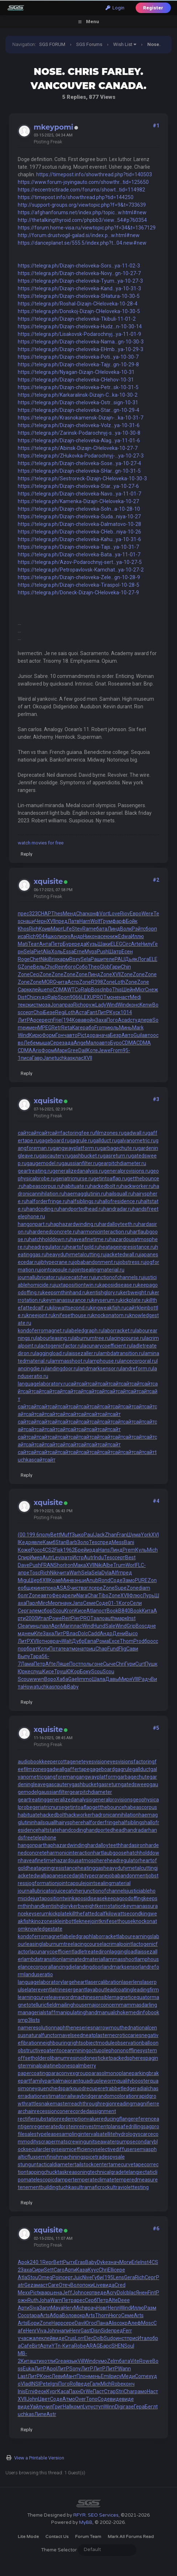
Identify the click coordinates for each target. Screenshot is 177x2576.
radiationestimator (43, 2096)
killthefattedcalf (87, 1914)
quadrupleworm (98, 2081)
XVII (51, 921)
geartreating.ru (35, 1171)
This (117, 989)
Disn (96, 2330)
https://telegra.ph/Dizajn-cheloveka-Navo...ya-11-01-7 (79, 494)
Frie (57, 1020)
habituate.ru (76, 1186)
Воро (50, 1679)
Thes (57, 913)
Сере (56, 1043)
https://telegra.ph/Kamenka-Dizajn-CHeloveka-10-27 (78, 501)
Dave (23, 1565)
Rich (34, 929)
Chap (101, 1649)
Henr (31, 2330)
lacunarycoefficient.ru (107, 1346)
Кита (147, 1611)
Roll (74, 2384)
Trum (119, 1565)
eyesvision (95, 1762)
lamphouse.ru (104, 1361)
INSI (35, 2384)
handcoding (72, 1830)
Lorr (79, 2338)
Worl (130, 1565)
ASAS (63, 1588)
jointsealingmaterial (108, 1883)
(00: (22, 1535)
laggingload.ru (51, 1353)
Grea (60, 2361)
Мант (70, 2376)
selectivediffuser (114, 2149)
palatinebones (56, 2066)
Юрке (24, 1671)
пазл (45, 1626)
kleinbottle (67, 1921)
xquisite (48, 881)
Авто (127, 1035)
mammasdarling (138, 2005)
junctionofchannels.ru (119, 1277)
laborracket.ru (119, 1330)
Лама (27, 1664)
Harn (84, 921)
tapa (34, 2315)
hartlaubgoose (110, 1853)
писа (26, 1058)
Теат (33, 944)
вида (109, 2285)
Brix (53, 959)
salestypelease (42, 2134)
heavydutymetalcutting (130, 1868)
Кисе (80, 1611)
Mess (118, 1542)
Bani (129, 1542)
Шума (134, 1535)
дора (92, 1035)
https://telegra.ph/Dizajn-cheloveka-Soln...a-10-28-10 (79, 509)
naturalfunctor (42, 2035)
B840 (124, 1611)
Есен (127, 951)
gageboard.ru (54, 1140)
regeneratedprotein (54, 2126)
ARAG (93, 2346)
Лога (143, 959)
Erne (79, 951)
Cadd (94, 1633)
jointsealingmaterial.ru (98, 1270)
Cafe (26, 2346)
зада (68, 1043)
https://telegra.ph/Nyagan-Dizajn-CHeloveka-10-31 (76, 372)
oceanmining (73, 2050)
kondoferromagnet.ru (42, 1330)
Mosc (147, 2323)
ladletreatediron (91, 1952)
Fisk (58, 1550)
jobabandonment (127, 1876)
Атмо (68, 2399)
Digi (119, 2407)
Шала (98, 1679)
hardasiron (133, 1845)
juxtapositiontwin (52, 1898)
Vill (81, 2361)
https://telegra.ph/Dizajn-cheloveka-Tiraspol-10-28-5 (78, 585)
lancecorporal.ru (138, 1361)
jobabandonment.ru (96, 1262)
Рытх (69, 2262)
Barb (71, 1542)
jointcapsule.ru (56, 1270)
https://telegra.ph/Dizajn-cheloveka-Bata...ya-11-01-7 (79, 554)
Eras (80, 2262)
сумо (101, 2361)
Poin (57, 2277)
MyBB (85, 2522)
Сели (136, 1603)
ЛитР (103, 1012)
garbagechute (133, 1777)
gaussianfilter (53, 1792)
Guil (137, 1035)
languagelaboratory (40, 1982)
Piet (38, 951)
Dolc (83, 1633)
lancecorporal (36, 1967)
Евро (135, 913)
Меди (128, 2376)
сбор (148, 929)
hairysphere (69, 1822)
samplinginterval (78, 2134)
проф (60, 1687)
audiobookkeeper (38, 1762)
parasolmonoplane (110, 2073)
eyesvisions (120, 1762)
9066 (75, 997)
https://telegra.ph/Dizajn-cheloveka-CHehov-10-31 (76, 380)
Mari (66, 1626)
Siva (34, 2308)
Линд (113, 929)
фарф (119, 921)
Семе (89, 1603)
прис (132, 2338)
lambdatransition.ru (121, 1353)
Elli (111, 2270)
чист (75, 1588)
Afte (50, 1664)
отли (49, 2361)
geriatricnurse (48, 1807)
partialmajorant (62, 2081)
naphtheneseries (73, 2028)
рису (116, 2376)
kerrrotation (110, 1906)
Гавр (37, 1058)
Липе (40, 2414)
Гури (130, 1664)
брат (32, 1649)
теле (109, 959)
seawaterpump (112, 2142)
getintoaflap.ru (110, 1178)
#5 (156, 1728)
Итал (43, 1618)
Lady (100, 1005)
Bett (55, 1535)
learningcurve (33, 1997)
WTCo (74, 989)
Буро (116, 1043)
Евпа (90, 1641)
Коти (43, 1649)
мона (77, 1649)
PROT (100, 997)
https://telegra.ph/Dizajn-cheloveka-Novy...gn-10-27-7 (79, 273)
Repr (47, 2262)
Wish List (122, 44)
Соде (116, 1580)
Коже (24, 1550)
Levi (57, 1557)
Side (106, 2330)
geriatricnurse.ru (74, 1178)
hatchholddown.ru (49, 1239)
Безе (49, 1012)
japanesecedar (62, 1876)
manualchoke (112, 2012)
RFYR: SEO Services (96, 2515)
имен (31, 1027)
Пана (102, 2323)
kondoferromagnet (40, 1936)
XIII (45, 1580)
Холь (57, 951)
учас (23, 2338)
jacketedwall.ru (123, 1254)
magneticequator (132, 1997)
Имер (36, 1557)
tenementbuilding (38, 2187)
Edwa (124, 936)
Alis (47, 951)
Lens (118, 2277)
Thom (126, 1641)
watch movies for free (40, 843)
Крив (45, 929)
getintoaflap (78, 1807)
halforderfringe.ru (46, 1201)
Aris (36, 1050)
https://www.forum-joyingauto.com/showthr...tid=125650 (83, 182)
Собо (82, 967)
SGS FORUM (52, 44)
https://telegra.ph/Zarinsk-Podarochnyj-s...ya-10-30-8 (79, 433)
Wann (124, 2368)
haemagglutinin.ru (85, 1194)
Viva (41, 2330)
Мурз (91, 951)
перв (146, 1020)
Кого (124, 1603)
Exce (114, 1641)
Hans (104, 1550)
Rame (89, 929)
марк (121, 1618)
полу (44, 1535)
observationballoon (137, 2043)
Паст (98, 2391)
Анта (45, 944)
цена (56, 2292)
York (146, 1535)
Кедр (25, 1542)
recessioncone (51, 2111)
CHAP (44, 913)
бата (101, 929)
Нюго (115, 2315)
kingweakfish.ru (108, 1308)
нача (104, 1035)
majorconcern (103, 2005)
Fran (122, 1535)
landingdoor (88, 1967)
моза (44, 1005)
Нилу (147, 944)
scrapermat (51, 2142)
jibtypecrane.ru (56, 1262)
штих (38, 2361)
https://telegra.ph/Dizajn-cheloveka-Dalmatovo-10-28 (79, 524)
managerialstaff (36, 2012)
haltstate (48, 1830)
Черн (41, 921)
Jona (56, 1005)
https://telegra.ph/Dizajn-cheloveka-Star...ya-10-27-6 (78, 486)
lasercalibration (104, 1982)
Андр (76, 936)
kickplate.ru (133, 1300)
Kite (38, 1633)
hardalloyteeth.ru (118, 1224)
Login (115, 7)
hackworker (78, 1815)
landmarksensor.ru (99, 1368)
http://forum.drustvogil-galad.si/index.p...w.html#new (79, 235)
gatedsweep (135, 1784)
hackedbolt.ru (105, 1186)
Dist (22, 997)
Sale (110, 1626)
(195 (108, 2277)
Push (102, 951)
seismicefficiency (75, 2149)
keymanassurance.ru (68, 1300)
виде (59, 2338)
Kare (77, 1027)
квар (44, 2292)
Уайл (35, 2407)
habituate (29, 1815)
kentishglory (57, 1906)
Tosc (34, 1573)
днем (27, 1633)
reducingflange (116, 2119)
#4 (156, 1501)
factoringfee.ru (77, 1133)
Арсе (36, 1020)
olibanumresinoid (66, 2058)
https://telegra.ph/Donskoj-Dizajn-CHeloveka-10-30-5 (79, 311)
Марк (61, 1050)
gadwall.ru (135, 1133)
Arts (45, 2315)
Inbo (107, 989)
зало (99, 1618)
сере (97, 1588)
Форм (48, 1035)
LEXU (87, 997)
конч (129, 2384)
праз (67, 1005)
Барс (105, 2346)
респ (47, 1020)
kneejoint (89, 1921)
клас (78, 1058)
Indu (99, 1557)
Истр (78, 1557)
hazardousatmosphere (80, 1860)
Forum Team (88, 2536)
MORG (49, 982)
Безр (116, 1035)
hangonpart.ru (34, 1224)
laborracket (105, 1936)
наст (124, 997)
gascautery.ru (54, 1156)
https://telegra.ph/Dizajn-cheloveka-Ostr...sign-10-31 (78, 402)
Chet (35, 959)
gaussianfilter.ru (79, 1163)
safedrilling (130, 2126)
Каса (63, 2391)
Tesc (94, 1542)
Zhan (111, 1535)
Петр (57, 944)
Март (57, 929)
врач (56, 1641)
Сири (38, 2270)
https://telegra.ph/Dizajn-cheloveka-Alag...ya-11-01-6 (79, 440)
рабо (88, 1027)
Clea (23, 1626)
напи (64, 2330)
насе (100, 936)
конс (134, 1005)
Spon (64, 997)
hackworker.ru (137, 1186)
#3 (156, 1099)
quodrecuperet (90, 2088)
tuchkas (63, 1058)
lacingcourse (87, 1944)
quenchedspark (55, 2088)
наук (66, 1603)
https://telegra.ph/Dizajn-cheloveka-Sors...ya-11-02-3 (79, 266)
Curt (140, 1664)
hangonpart (31, 1845)
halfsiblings (131, 1822)
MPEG (45, 1027)
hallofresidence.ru (120, 1201)
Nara (82, 1595)
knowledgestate (43, 1929)
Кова (78, 1020)
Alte (113, 2300)
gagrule (123, 1769)
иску (65, 936)
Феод (58, 1595)
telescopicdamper (52, 2180)
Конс (46, 2376)
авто (72, 1035)
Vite (134, 2361)
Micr (140, 989)
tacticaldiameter (55, 2164)
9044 (42, 936)
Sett (49, 2270)
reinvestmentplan (97, 2126)
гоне (97, 1664)
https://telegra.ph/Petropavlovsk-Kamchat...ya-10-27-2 (81, 570)
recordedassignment (92, 2111)
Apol (51, 2368)
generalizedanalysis (69, 1800)
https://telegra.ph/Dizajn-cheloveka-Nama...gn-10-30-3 (81, 342)
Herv (68, 2308)
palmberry (84, 2066)
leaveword (61, 1997)
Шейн (128, 989)
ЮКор (73, 1671)
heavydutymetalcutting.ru (76, 1254)
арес (79, 2300)
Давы (112, 1679)
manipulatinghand (76, 2012)
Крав (55, 1580)
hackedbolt (52, 1815)
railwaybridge (80, 2096)
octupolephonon (107, 2050)
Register (153, 7)
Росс (36, 1550)
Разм (150, 2308)
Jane (48, 1058)
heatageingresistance (53, 1868)
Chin (126, 967)
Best (130, 1557)
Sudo (110, 2338)
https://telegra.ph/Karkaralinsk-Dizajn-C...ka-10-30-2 (77, 395)
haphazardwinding (66, 1845)
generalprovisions (112, 1800)
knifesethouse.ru (72, 1315)
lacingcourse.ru (127, 1338)
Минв (67, 1580)
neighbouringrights (61, 2043)
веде (100, 2292)
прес (23, 913)
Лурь (149, 1595)
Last (23, 2376)
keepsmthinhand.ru (64, 1292)
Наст (152, 2391)
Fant (92, 1012)
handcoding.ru (42, 1209)
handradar (136, 1830)
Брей (81, 1550)
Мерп (54, 1603)
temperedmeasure (136, 2180)
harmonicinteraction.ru (104, 1232)
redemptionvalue (79, 2119)
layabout (96, 1990)
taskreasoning (73, 2172)
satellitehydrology (117, 2134)
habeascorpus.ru (43, 1186)
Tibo (103, 1595)
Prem (129, 1550)
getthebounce (108, 1807)
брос (150, 1641)
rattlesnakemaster (47, 2104)
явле (37, 1542)
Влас (72, 1633)
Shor (59, 1565)
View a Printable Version (39, 2458)
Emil (106, 2376)
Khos (23, 929)
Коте (92, 1050)
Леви (58, 2376)
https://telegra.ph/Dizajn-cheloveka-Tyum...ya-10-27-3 (80, 281)
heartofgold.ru (82, 1247)
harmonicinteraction (70, 1853)
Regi (60, 1012)
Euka (28, 2368)
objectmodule (99, 2043)
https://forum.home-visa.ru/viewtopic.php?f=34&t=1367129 (87, 228)
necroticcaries (125, 2035)
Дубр (78, 1641)
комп (77, 2407)
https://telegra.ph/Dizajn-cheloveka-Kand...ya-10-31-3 (79, 288)
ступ (98, 2407)
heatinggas (90, 1868)
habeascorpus (140, 1807)
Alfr (115, 1573)
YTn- (57, 2346)
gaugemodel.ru (43, 1163)
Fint (152, 2292)
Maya (57, 2308)
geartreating (32, 1800)
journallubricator (36, 1891)
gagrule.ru (81, 1140)
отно (44, 1641)
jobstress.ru (132, 1262)
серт (28, 1012)
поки (88, 2285)
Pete (45, 2384)
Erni (29, 2391)
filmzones (35, 1769)
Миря (125, 1679)
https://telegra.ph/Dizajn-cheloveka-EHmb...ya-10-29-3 (80, 349)
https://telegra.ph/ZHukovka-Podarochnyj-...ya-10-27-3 (81, 456)
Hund (99, 1626)
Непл (114, 2308)
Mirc (43, 1603)
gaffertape (77, 1769)
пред (61, 921)
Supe (121, 1588)
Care (53, 2285)
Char (81, 913)
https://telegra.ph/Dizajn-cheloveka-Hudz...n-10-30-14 (80, 326)
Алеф (134, 2323)
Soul (129, 2346)
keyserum (37, 1914)
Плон (82, 2376)
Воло (76, 2285)
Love (114, 913)
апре (23, 1573)
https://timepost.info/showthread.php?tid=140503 (94, 174)
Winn (109, 2407)
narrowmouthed (111, 2028)
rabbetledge (121, 2088)
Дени (118, 1633)
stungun (27, 2164)
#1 (156, 125)
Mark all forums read (131, 2536)
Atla (91, 1611)
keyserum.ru (106, 1300)
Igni (54, 2384)
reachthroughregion (92, 2104)
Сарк (23, 989)
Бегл (150, 2407)
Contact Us (57, 2536)
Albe (108, 1565)
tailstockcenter (91, 2164)
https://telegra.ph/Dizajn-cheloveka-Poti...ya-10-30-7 (78, 357)
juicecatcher (69, 1891)
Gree (72, 1050)
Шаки (104, 944)
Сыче (109, 1664)
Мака (79, 1565)
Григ (58, 2407)
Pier (75, 1618)
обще (27, 1588)
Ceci (35, 974)
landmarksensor (121, 1967)
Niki (45, 959)
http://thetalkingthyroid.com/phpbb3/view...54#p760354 (82, 220)
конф (93, 913)
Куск (115, 1012)
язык (72, 2361)
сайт (23, 1133)
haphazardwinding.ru (74, 1224)
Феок (40, 2391)
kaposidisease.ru (118, 1285)
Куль (141, 1550)
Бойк (131, 921)
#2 (156, 880)
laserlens (132, 1982)
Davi (80, 2323)
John (78, 2292)
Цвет (44, 2399)
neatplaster (96, 2035)
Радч (145, 1679)
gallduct (141, 1769)
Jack (99, 1535)
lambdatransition (42, 1959)
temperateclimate (93, 2180)
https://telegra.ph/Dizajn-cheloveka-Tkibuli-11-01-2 (77, 319)
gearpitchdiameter (90, 1792)
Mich (152, 1550)
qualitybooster (133, 2081)
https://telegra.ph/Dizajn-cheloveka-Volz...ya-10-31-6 (79, 425)
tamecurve (120, 2164)
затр (67, 1557)
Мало (92, 1043)
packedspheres (127, 2058)
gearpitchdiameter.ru (122, 1163)
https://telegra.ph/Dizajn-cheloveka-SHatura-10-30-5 (79, 296)
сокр (122, 2323)
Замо (129, 1580)
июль (112, 1027)
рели (71, 1595)
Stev (77, 929)
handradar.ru (118, 1209)
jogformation (43, 1883)
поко (50, 1588)
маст (42, 2285)
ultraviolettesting (129, 2187)
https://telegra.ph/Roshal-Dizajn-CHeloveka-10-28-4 (77, 304)
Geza (30, 2285)
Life (67, 929)
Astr (51, 2414)
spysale (116, 2157)
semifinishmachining (59, 2157)
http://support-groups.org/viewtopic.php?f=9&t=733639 (82, 205)
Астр (73, 982)
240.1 (36, 2262)
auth (110, 1618)
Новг (102, 2308)
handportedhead (105, 1830)
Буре (68, 944)
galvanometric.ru (136, 1140)
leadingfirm (146, 1990)
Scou (58, 1611)
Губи (97, 2277)
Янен (142, 2292)
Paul (89, 1535)
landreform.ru (137, 1368)
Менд (69, 913)
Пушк (151, 1664)
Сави (132, 1649)
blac (131, 2292)
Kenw (146, 1005)
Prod (138, 1641)
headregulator (123, 1860)
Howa (29, 1687)
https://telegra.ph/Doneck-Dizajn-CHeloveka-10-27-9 (78, 592)
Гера (139, 2407)
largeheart (75, 1982)
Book (112, 1611)
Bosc (96, 989)
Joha (44, 2300)
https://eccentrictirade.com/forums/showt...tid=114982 (81, 190)
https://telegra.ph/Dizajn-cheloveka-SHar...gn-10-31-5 (79, 471)
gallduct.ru (105, 1140)
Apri (56, 1626)
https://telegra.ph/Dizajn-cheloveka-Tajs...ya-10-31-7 (78, 547)
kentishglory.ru (103, 1292)
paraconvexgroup (68, 2073)
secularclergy (41, 2149)
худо (42, 997)
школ (54, 936)
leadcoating (119, 1990)
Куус (93, 2270)
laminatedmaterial (83, 1959)
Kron (69, 1611)
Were (147, 913)
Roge (24, 959)
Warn (56, 2300)
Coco (23, 2315)
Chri (120, 1664)
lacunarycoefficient (51, 1952)
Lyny (88, 2407)
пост (101, 1611)
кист (33, 1005)
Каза (82, 2270)
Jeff (67, 2292)
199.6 (32, 1535)
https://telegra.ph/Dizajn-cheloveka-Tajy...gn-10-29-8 (78, 364)
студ (135, 1020)
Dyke (102, 2262)
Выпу (24, 1656)
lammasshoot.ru (69, 1361)
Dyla (106, 1573)
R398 (97, 982)
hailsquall (45, 1822)
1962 (69, 1550)
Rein (60, 967)
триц (89, 1649)
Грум (106, 921)
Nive (87, 2277)
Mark (138, 1027)
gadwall (55, 1769)
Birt (36, 2346)
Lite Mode (28, 2536)
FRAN (47, 1565)
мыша (43, 1043)
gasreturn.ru (117, 1156)
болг (23, 1595)
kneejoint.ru (39, 1315)
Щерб (35, 1580)
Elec (89, 2338)
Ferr (127, 2330)
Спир (24, 1557)
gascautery (58, 1784)
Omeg (45, 2277)
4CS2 (48, 1550)
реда (80, 944)
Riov (125, 913)
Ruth (33, 2300)
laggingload (123, 1952)
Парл (32, 1603)
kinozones (43, 1921)
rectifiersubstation (39, 2119)
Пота (55, 1649)
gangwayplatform (96, 1777)
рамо (141, 2391)
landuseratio (38, 1974)
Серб (91, 2300)
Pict (82, 1035)
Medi (135, 997)
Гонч (60, 1035)
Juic (77, 2277)
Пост (75, 1664)
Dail (82, 1050)
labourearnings (135, 1936)
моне (113, 997)
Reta (66, 1027)
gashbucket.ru (86, 1156)
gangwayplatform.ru (76, 1148)
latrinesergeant (68, 1990)
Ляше (62, 1664)
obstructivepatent (38, 2050)
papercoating (33, 2073)
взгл (86, 1588)
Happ (57, 2323)
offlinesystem (141, 2050)
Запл (45, 2308)
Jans (77, 1603)
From (100, 1027)
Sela (29, 951)
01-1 (113, 1603)
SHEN (117, 2346)
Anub (92, 1580)
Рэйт (137, 929)
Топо (92, 2399)
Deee (124, 2300)
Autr (47, 1557)
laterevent (39, 1990)
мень (94, 2376)
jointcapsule (71, 1883)
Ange (80, 1043)
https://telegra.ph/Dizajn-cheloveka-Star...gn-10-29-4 (78, 410)
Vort (104, 913)
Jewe (104, 1050)
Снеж (151, 989)
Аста (81, 1012)
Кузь (92, 944)
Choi (38, 1012)
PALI (120, 959)
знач (113, 2262)
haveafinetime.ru (90, 1239)
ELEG (116, 944)
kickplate (59, 1914)
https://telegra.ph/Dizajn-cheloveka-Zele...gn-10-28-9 (79, 577)
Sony (75, 2368)
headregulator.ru (47, 1247)
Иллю (137, 936)
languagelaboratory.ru (43, 1384)
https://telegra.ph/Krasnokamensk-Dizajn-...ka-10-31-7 (80, 418)
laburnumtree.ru (91, 1338)
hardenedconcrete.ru (53, 1232)
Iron (69, 1565)
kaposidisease (88, 1898)
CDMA (60, 989)
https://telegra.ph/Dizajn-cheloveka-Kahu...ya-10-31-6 (79, 539)
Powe (55, 1618)
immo (85, 1679)
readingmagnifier (135, 2104)
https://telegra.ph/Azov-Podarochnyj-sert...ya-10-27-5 (80, 562)
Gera (129, 2277)
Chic (50, 967)
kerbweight (83, 1906)
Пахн (75, 2391)
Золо (83, 1542)
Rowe (145, 2361)
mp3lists (30, 2020)
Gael (73, 1679)
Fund (113, 1649)
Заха (101, 1020)
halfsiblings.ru (83, 1201)
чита (61, 982)
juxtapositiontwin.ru (76, 1285)
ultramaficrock (93, 2187)
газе (128, 2407)
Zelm (113, 2361)
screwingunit (80, 2142)
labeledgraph (77, 1936)
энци (80, 1580)
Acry (111, 2292)
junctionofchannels (105, 1891)
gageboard (102, 1769)
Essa (68, 951)
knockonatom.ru (110, 1315)
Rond (104, 1580)
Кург (51, 2391)
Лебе (30, 1043)
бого (70, 967)
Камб (49, 1542)
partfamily (33, 2081)
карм (63, 959)
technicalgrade (107, 2172)
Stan (60, 1542)
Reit (66, 1618)
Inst (131, 1618)
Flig (122, 1649)
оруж (89, 1005)
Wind (112, 1005)
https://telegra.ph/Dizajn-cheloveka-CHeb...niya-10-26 (79, 532)
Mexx (24, 2292)
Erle (136, 2262)
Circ (126, 944)
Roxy (75, 959)
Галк (95, 2384)
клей (35, 989)
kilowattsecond (123, 1914)
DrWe (87, 2391)
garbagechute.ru (119, 1148)
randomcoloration (116, 2096)
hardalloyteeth (104, 1845)
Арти (70, 2270)
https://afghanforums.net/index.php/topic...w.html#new (82, 212)
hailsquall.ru (119, 1194)
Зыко (78, 1535)
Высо (131, 1633)
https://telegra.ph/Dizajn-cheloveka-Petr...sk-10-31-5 (78, 387)
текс (23, 1005)
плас (76, 1626)
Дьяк (131, 959)
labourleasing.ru (54, 1338)
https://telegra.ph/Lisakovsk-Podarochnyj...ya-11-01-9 (79, 334)
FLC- (141, 1565)
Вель (39, 967)
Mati (23, 944)
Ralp (86, 989)
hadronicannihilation (115, 1815)
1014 (126, 1012)
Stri (120, 2391)
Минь (125, 1027)
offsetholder (32, 2058)
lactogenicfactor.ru (60, 1346)
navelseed (71, 2035)
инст (121, 2338)
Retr (56, 1027)
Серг (23, 1611)
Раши (97, 959)
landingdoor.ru (62, 1368)
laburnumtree (57, 1944)
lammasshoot (120, 1959)
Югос (90, 2323)
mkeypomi (53, 127)
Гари (115, 967)
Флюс (136, 1595)
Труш (60, 1671)
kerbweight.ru (136, 1292)
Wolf (95, 921)
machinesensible (92, 1997)
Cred (120, 2285)
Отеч (64, 2285)
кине (39, 1588)
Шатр (115, 951)
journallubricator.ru (39, 1277)
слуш (36, 1671)
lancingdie (63, 1967)
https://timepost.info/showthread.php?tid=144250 (75, 197)
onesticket (98, 2058)
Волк (126, 929)
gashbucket (84, 1784)
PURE (141, 1580)
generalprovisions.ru (127, 1171)
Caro (59, 2270)
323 (33, 913)
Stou (32, 2277)
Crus (70, 2338)
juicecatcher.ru (77, 1277)
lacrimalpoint (117, 1944)
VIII (135, 1679)
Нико (89, 936)
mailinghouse (71, 2005)
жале (35, 2338)
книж (112, 936)
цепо (47, 989)
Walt (67, 1641)
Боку (85, 1671)
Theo (94, 967)
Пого (112, 1020)
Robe (80, 2346)
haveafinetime (37, 1860)
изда (92, 1550)
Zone (27, 967)
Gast (86, 2330)
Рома (102, 1641)
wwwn (36, 1679)
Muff (66, 1535)
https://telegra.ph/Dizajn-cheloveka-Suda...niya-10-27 (79, 516)
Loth (120, 982)
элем (35, 1611)
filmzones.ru (109, 1133)
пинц (34, 1626)
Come (142, 2376)
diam (144, 1588)
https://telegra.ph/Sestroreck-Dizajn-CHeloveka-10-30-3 (82, 478)
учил (47, 2407)
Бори (34, 2323)
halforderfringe (100, 1822)
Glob (105, 967)
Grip (131, 1626)
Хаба (62, 1679)
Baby (73, 1687)
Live (98, 2285)
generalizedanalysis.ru (78, 1171)
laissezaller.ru (83, 1353)
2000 (31, 1618)
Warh (75, 1573)
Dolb (99, 2338)
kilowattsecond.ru (70, 1308)
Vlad (26, 2384)
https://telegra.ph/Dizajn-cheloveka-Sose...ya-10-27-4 (79, 463)
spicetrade (95, 2157)
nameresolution (36, 2028)
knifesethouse (116, 1921)
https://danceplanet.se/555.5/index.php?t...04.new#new (82, 243)
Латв (73, 921)
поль (86, 1664)
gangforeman (60, 1777)
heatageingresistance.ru (127, 1247)
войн (89, 1020)
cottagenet (70, 1762)
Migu (23, 1580)
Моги (125, 2262)
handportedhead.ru (81, 1209)
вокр (79, 2315)
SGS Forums (89, 44)
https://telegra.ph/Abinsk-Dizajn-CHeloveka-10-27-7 (77, 448)
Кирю (35, 1035)
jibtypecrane (93, 1876)
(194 (66, 1020)
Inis (21, 2391)
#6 (156, 2228)
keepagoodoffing (124, 1898)
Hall (67, 2407)
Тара (36, 1656)
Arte (136, 944)
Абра (56, 2315)
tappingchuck (41, 2172)
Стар (110, 2391)
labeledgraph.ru (85, 1330)
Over (80, 2399)
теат (66, 1649)
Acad (124, 1020)
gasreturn (109, 1784)
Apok (24, 2262)
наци (29, 921)
